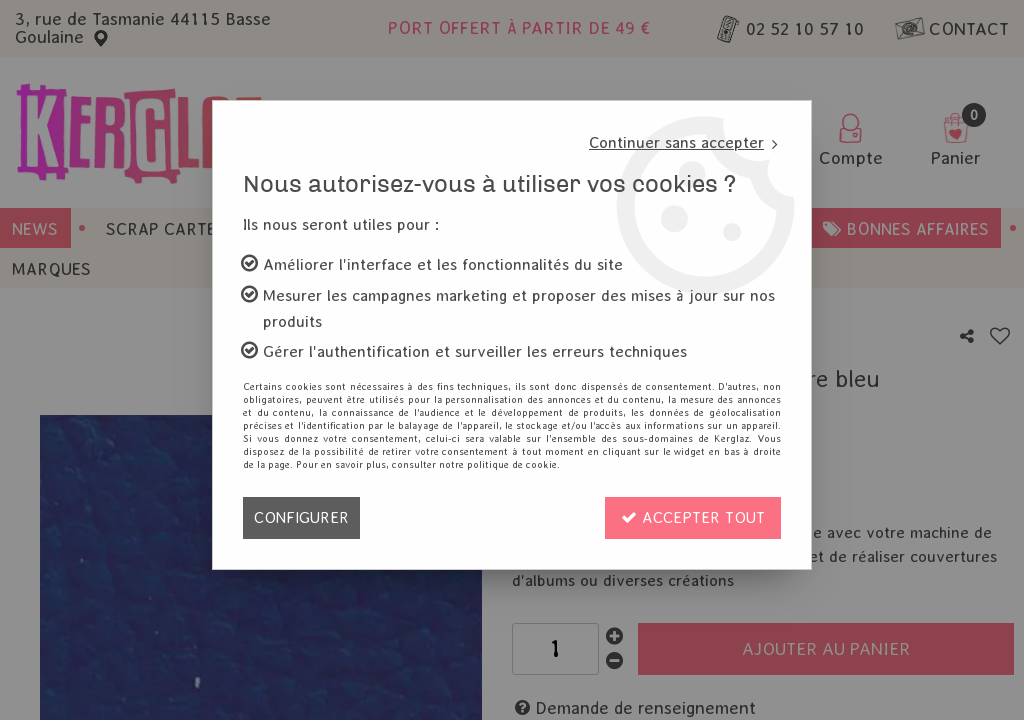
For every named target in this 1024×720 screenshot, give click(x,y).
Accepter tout (693, 517)
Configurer (301, 517)
